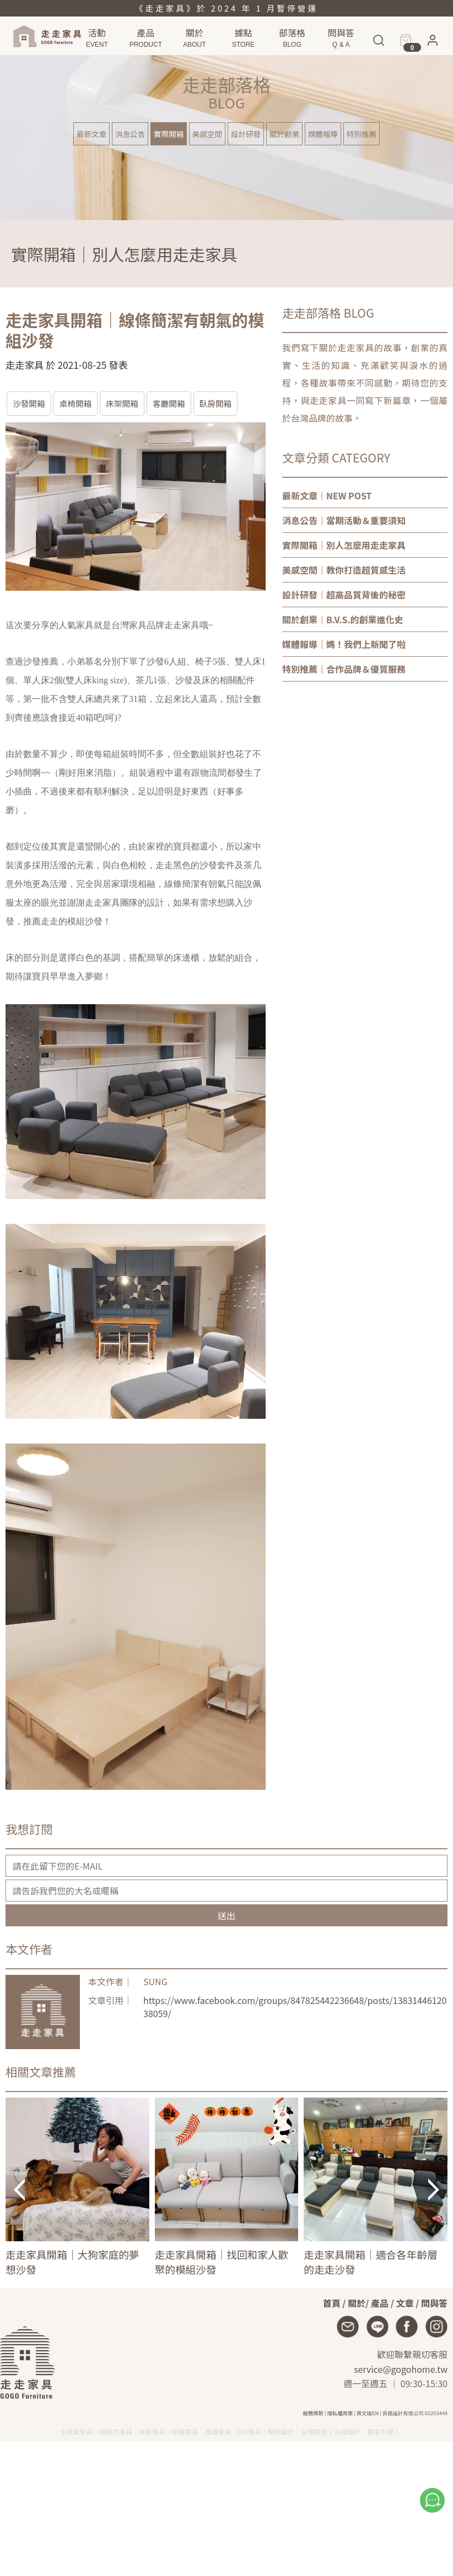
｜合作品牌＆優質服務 (344, 669)
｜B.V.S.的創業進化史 (342, 619)
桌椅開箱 (76, 403)
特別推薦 (361, 133)
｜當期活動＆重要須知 (344, 520)
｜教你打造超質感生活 (344, 569)
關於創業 (284, 133)
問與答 (434, 2303)
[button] (432, 43)
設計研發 (246, 133)
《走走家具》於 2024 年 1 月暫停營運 (226, 8)
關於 (356, 2303)
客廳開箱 (169, 403)
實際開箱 (169, 133)
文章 (405, 2303)
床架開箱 (122, 403)
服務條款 (313, 2413)
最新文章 (91, 133)
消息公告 (130, 133)
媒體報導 (323, 133)
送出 (226, 1915)
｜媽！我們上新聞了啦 (344, 644)
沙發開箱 (29, 403)
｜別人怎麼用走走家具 (344, 545)
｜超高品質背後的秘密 (344, 594)
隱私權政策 (340, 2413)
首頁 (332, 2303)
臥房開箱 (215, 403)
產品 (380, 2303)
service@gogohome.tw (400, 2369)
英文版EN (368, 2413)
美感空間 (207, 133)
